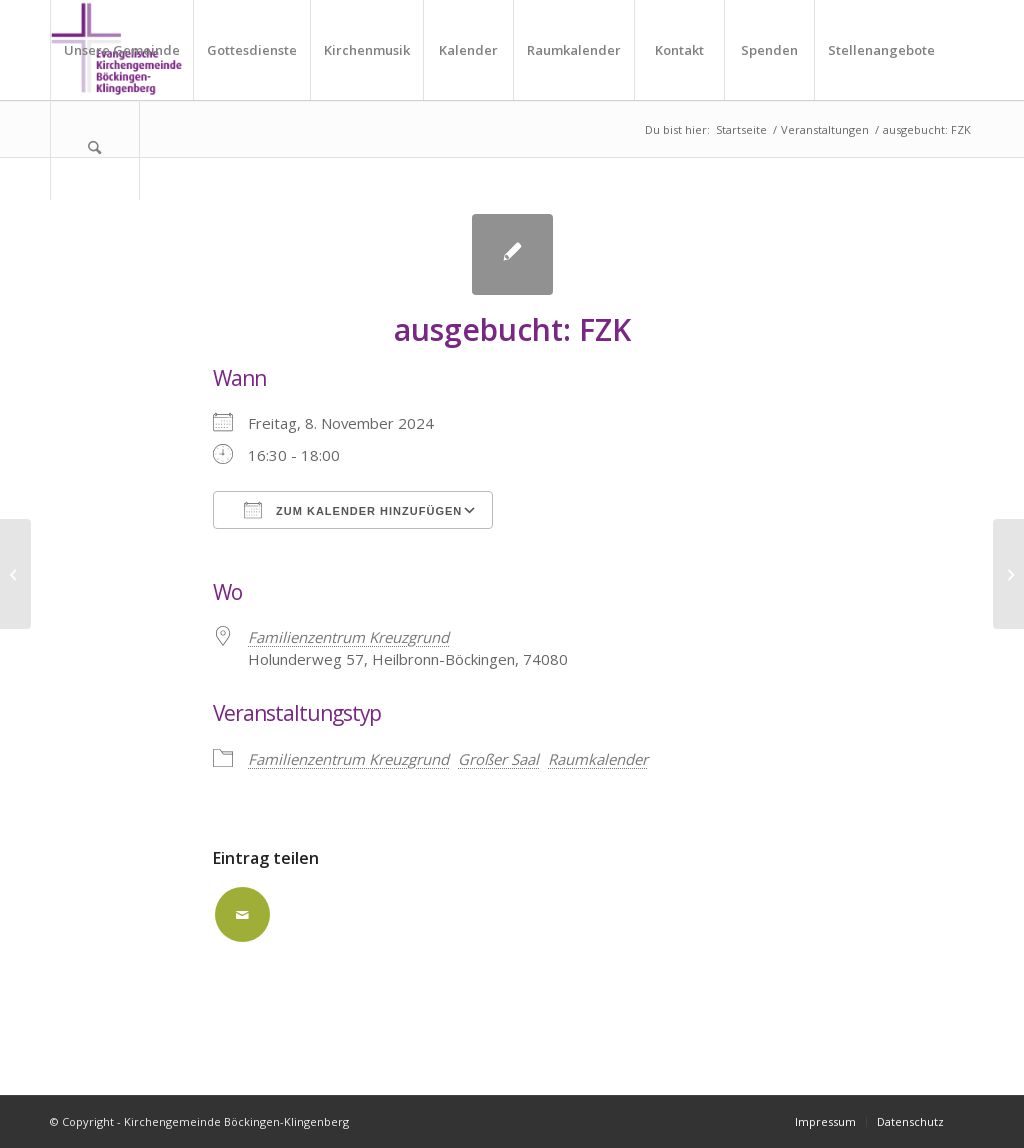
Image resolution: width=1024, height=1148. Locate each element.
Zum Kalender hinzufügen (353, 510)
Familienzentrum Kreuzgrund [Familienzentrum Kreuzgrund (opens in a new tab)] (348, 637)
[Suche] (95, 150)
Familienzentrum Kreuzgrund (348, 759)
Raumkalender (598, 759)
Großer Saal (498, 759)
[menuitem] (121, 50)
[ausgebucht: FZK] (15, 574)
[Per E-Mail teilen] (242, 914)
